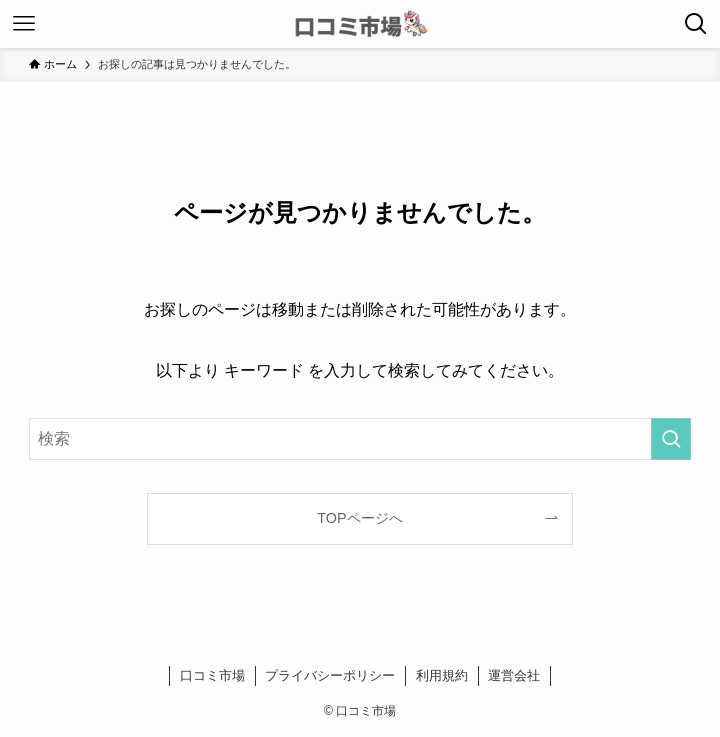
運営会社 (514, 675)
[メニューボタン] (24, 24)
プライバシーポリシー (330, 675)
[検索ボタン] (696, 24)
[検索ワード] (360, 439)
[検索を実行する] (671, 439)
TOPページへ (359, 518)
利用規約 (442, 675)
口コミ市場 (212, 675)
